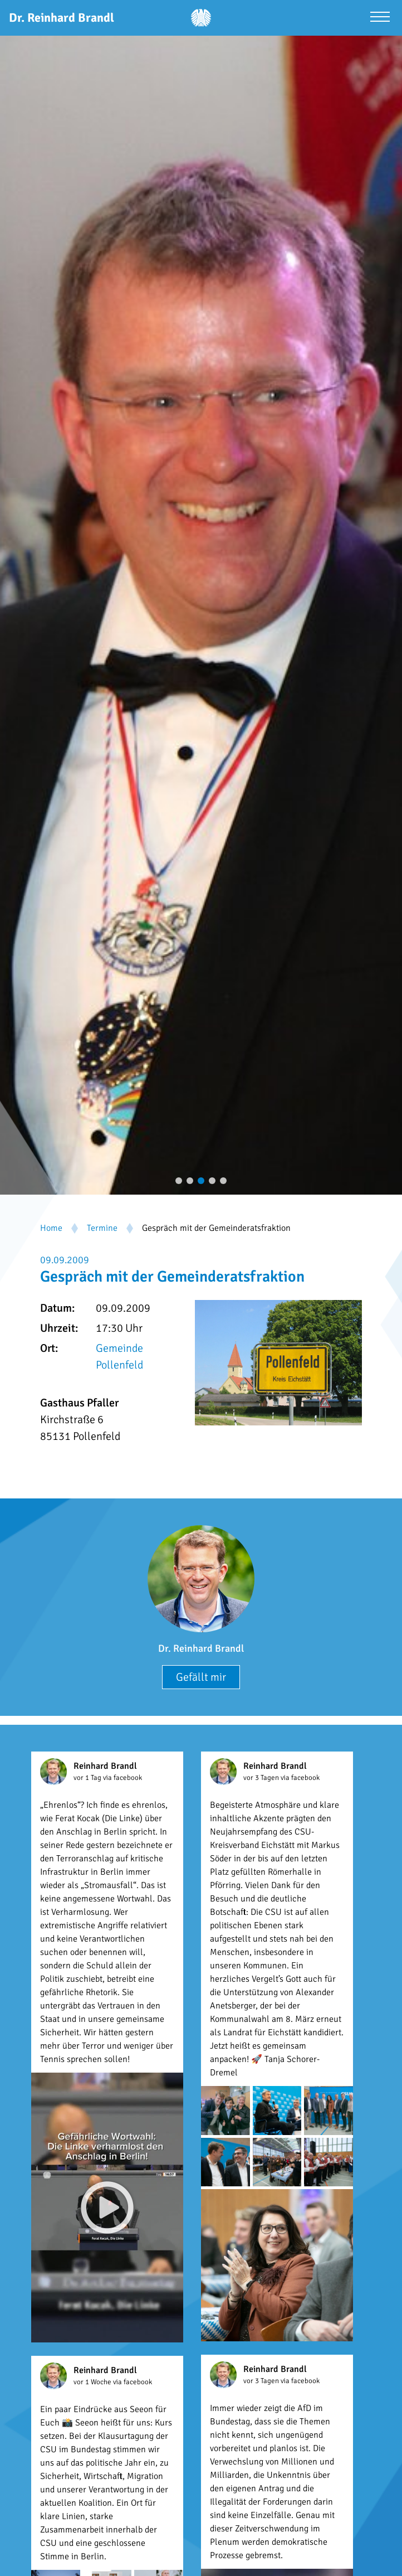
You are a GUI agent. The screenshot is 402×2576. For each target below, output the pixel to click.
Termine (102, 1228)
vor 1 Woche (93, 2382)
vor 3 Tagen (262, 1777)
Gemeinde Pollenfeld (119, 1356)
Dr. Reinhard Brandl (201, 1648)
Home (51, 1228)
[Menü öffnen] (380, 18)
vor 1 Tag (88, 1777)
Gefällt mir (201, 1677)
